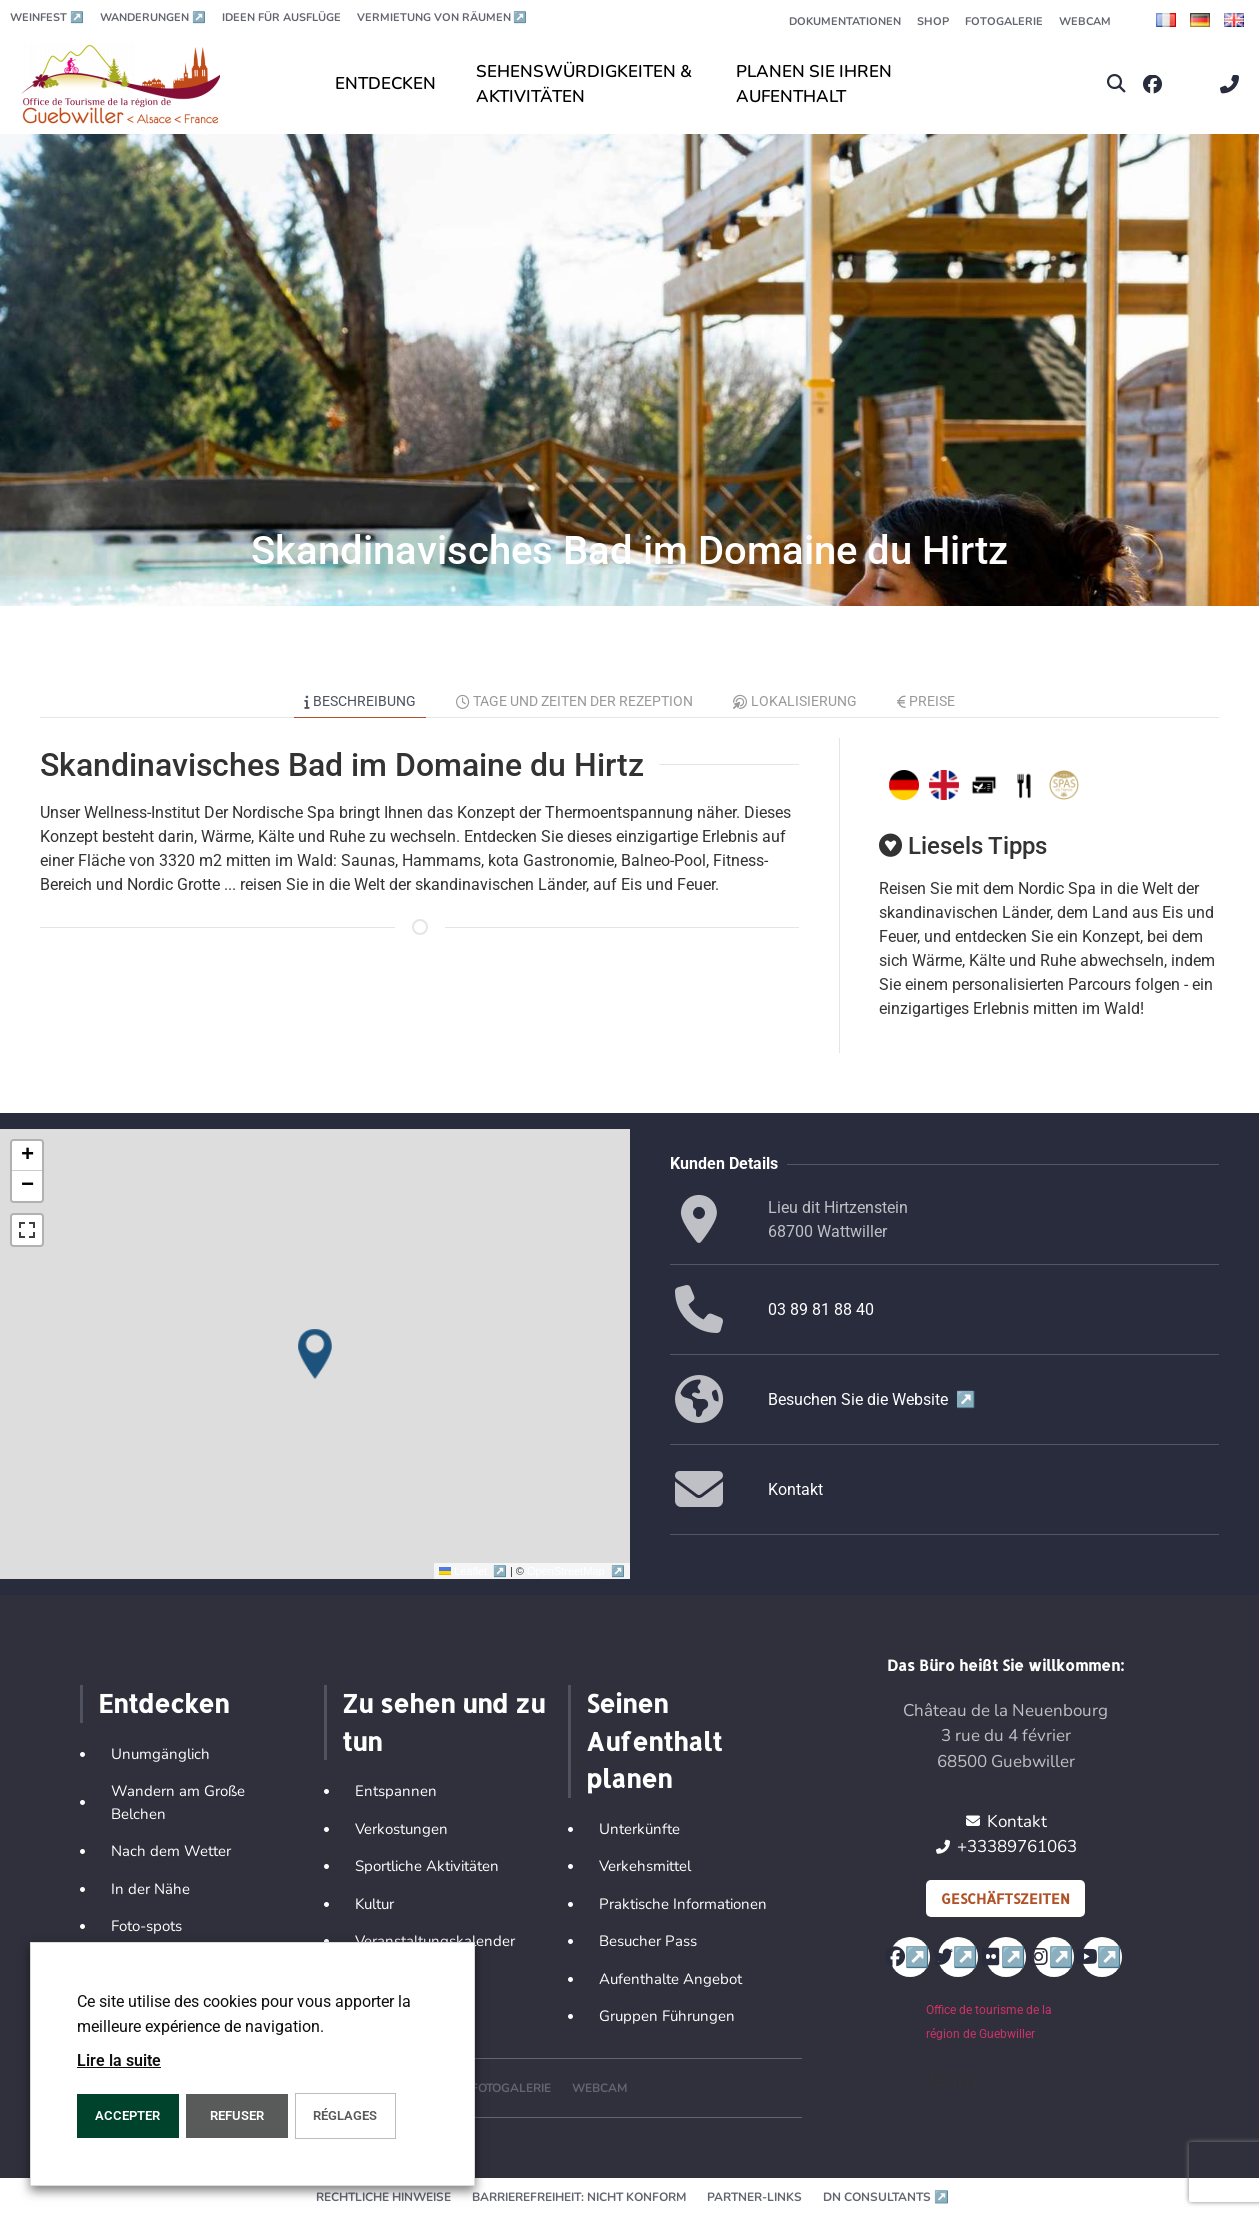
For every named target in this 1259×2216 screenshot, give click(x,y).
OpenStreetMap (575, 1571)
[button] (1116, 84)
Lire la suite (119, 2060)
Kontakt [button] (795, 1489)
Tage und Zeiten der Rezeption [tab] (575, 701)
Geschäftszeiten (1005, 1898)
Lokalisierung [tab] (795, 701)
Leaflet (474, 1571)
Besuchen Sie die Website (872, 1399)
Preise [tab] (926, 701)
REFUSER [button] (237, 2115)
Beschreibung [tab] (360, 701)
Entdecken (163, 1703)
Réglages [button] (345, 2115)
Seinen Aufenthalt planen (654, 1740)
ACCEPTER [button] (127, 2115)
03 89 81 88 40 (821, 1309)
